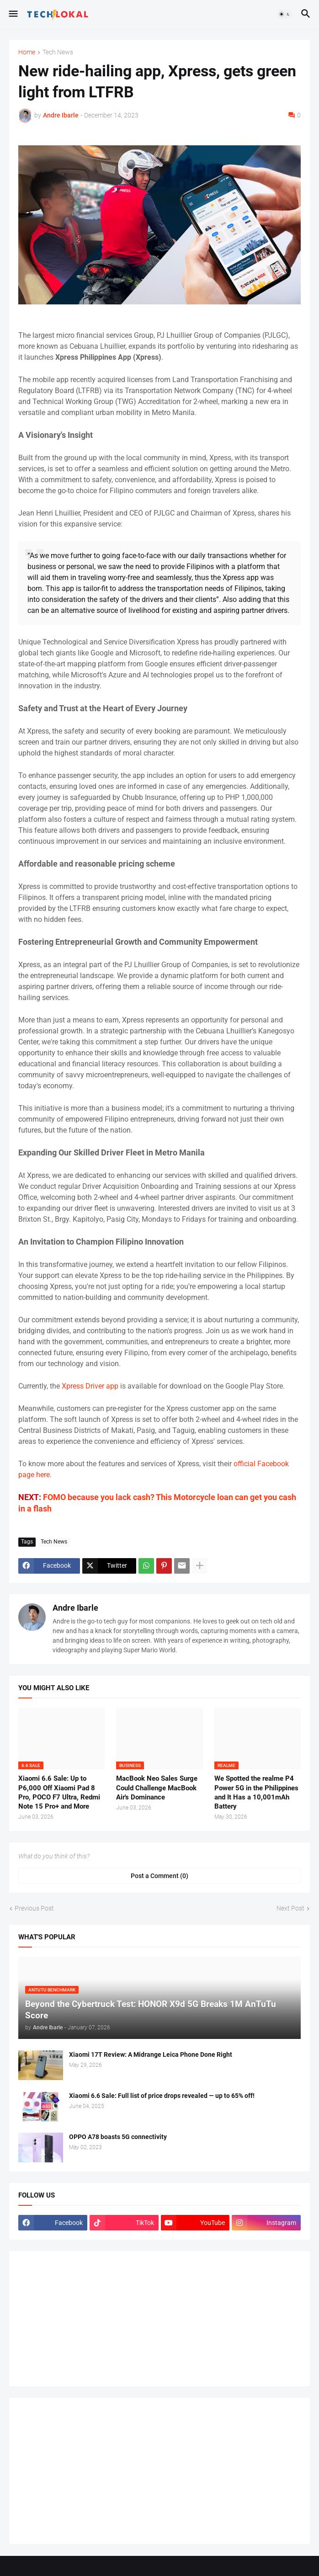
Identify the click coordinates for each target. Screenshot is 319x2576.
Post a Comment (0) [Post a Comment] (159, 1875)
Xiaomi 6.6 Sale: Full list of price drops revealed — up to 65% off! (162, 2095)
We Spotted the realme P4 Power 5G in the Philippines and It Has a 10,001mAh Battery (256, 1792)
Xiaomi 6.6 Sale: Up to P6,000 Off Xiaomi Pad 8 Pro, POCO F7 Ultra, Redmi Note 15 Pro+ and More (59, 1792)
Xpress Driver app (90, 1386)
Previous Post (34, 1908)
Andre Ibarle (75, 1608)
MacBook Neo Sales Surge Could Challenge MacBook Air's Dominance (156, 1787)
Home (26, 52)
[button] (12, 14)
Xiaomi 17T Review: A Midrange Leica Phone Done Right (150, 2054)
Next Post (290, 1908)
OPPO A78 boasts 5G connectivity (118, 2136)
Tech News (58, 52)
